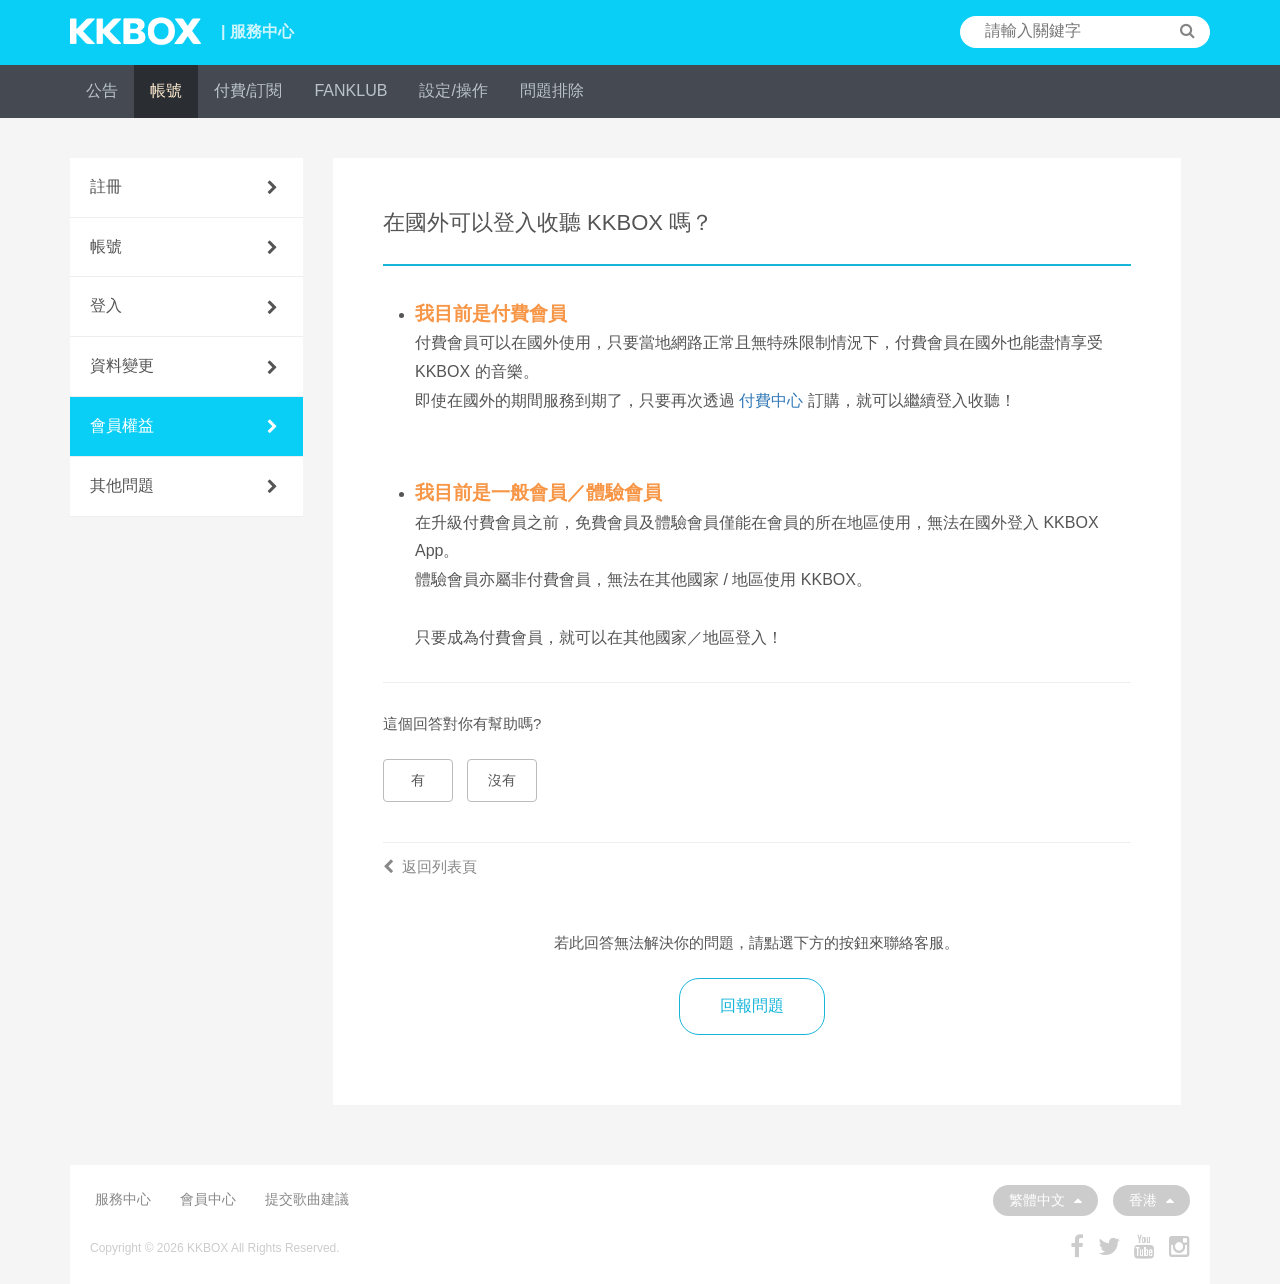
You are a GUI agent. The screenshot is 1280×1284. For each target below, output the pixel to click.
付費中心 (771, 400)
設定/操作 (453, 90)
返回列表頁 (430, 866)
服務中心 (123, 1199)
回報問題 (752, 1005)
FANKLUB (350, 90)
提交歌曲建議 (307, 1199)
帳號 (166, 90)
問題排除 (552, 90)
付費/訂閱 (248, 90)
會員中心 (208, 1199)
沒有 (502, 780)
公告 (102, 90)
